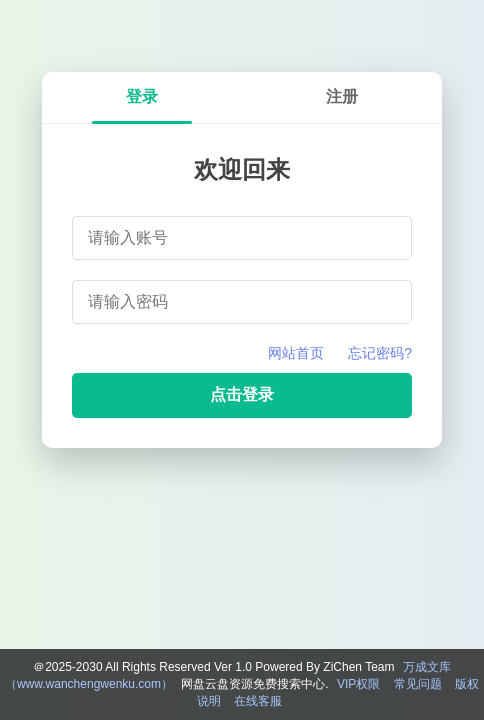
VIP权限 (358, 684)
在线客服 (258, 701)
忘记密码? (380, 353)
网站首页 (296, 353)
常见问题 (418, 684)
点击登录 (242, 394)
